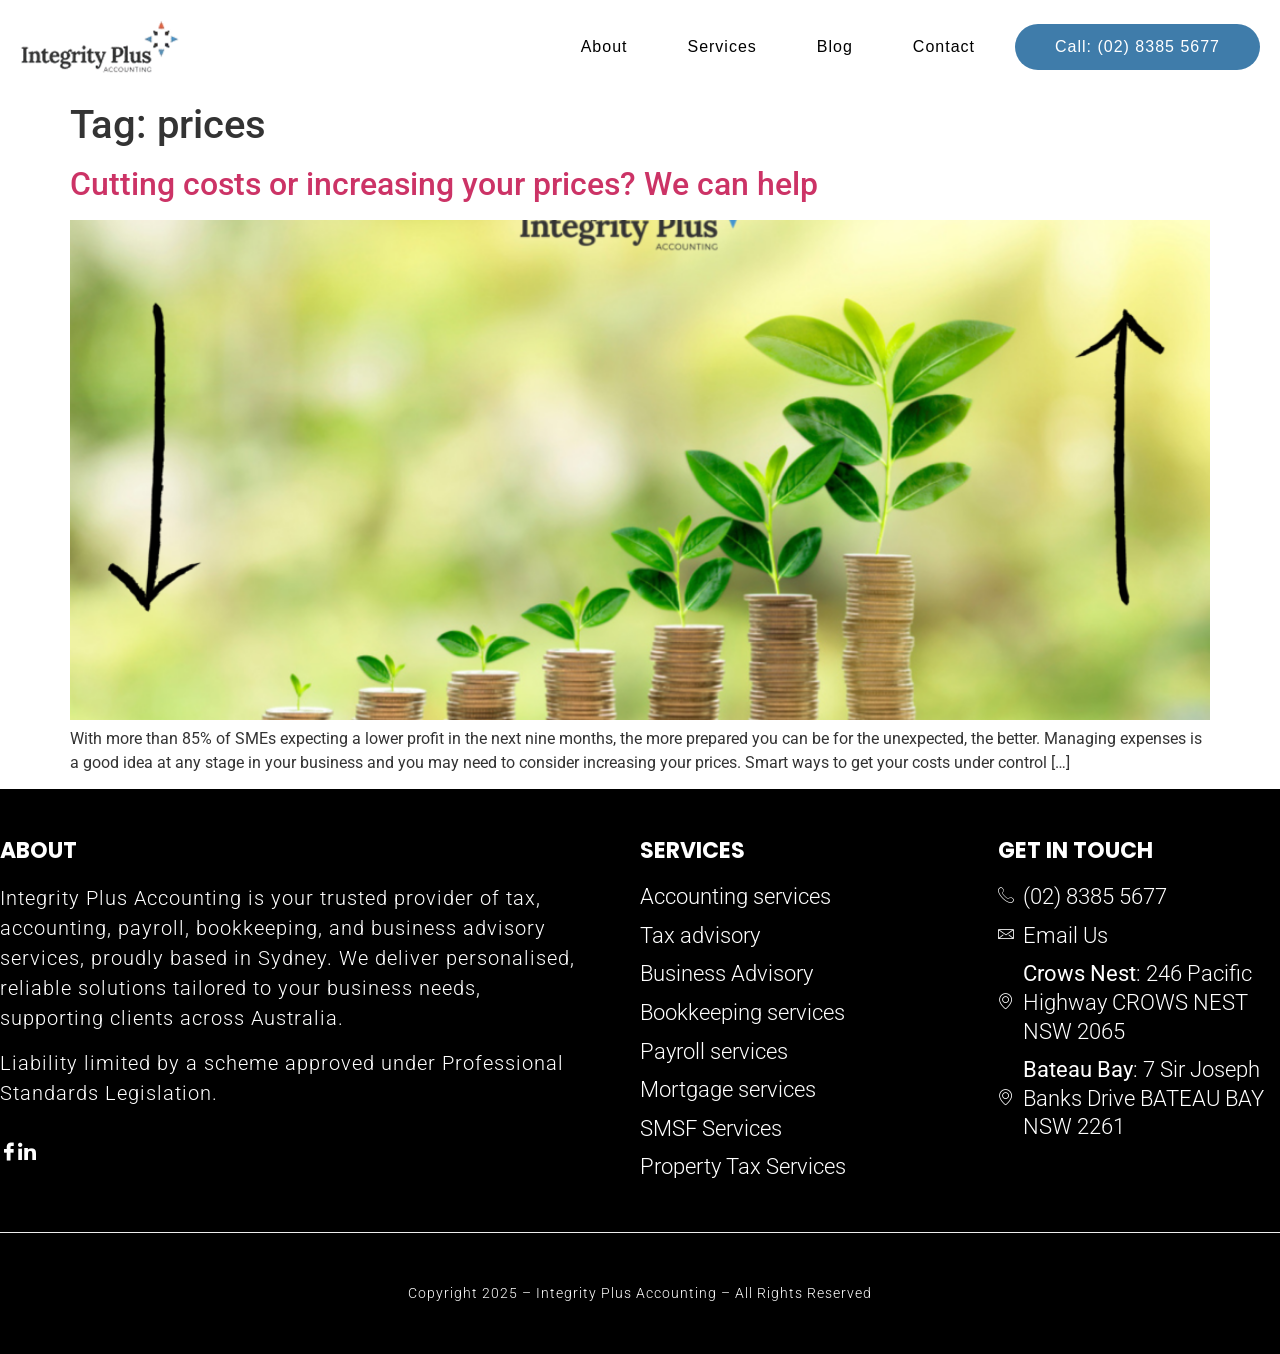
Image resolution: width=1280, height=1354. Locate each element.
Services (721, 46)
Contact (944, 46)
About (604, 46)
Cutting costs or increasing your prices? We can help (444, 184)
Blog (835, 46)
